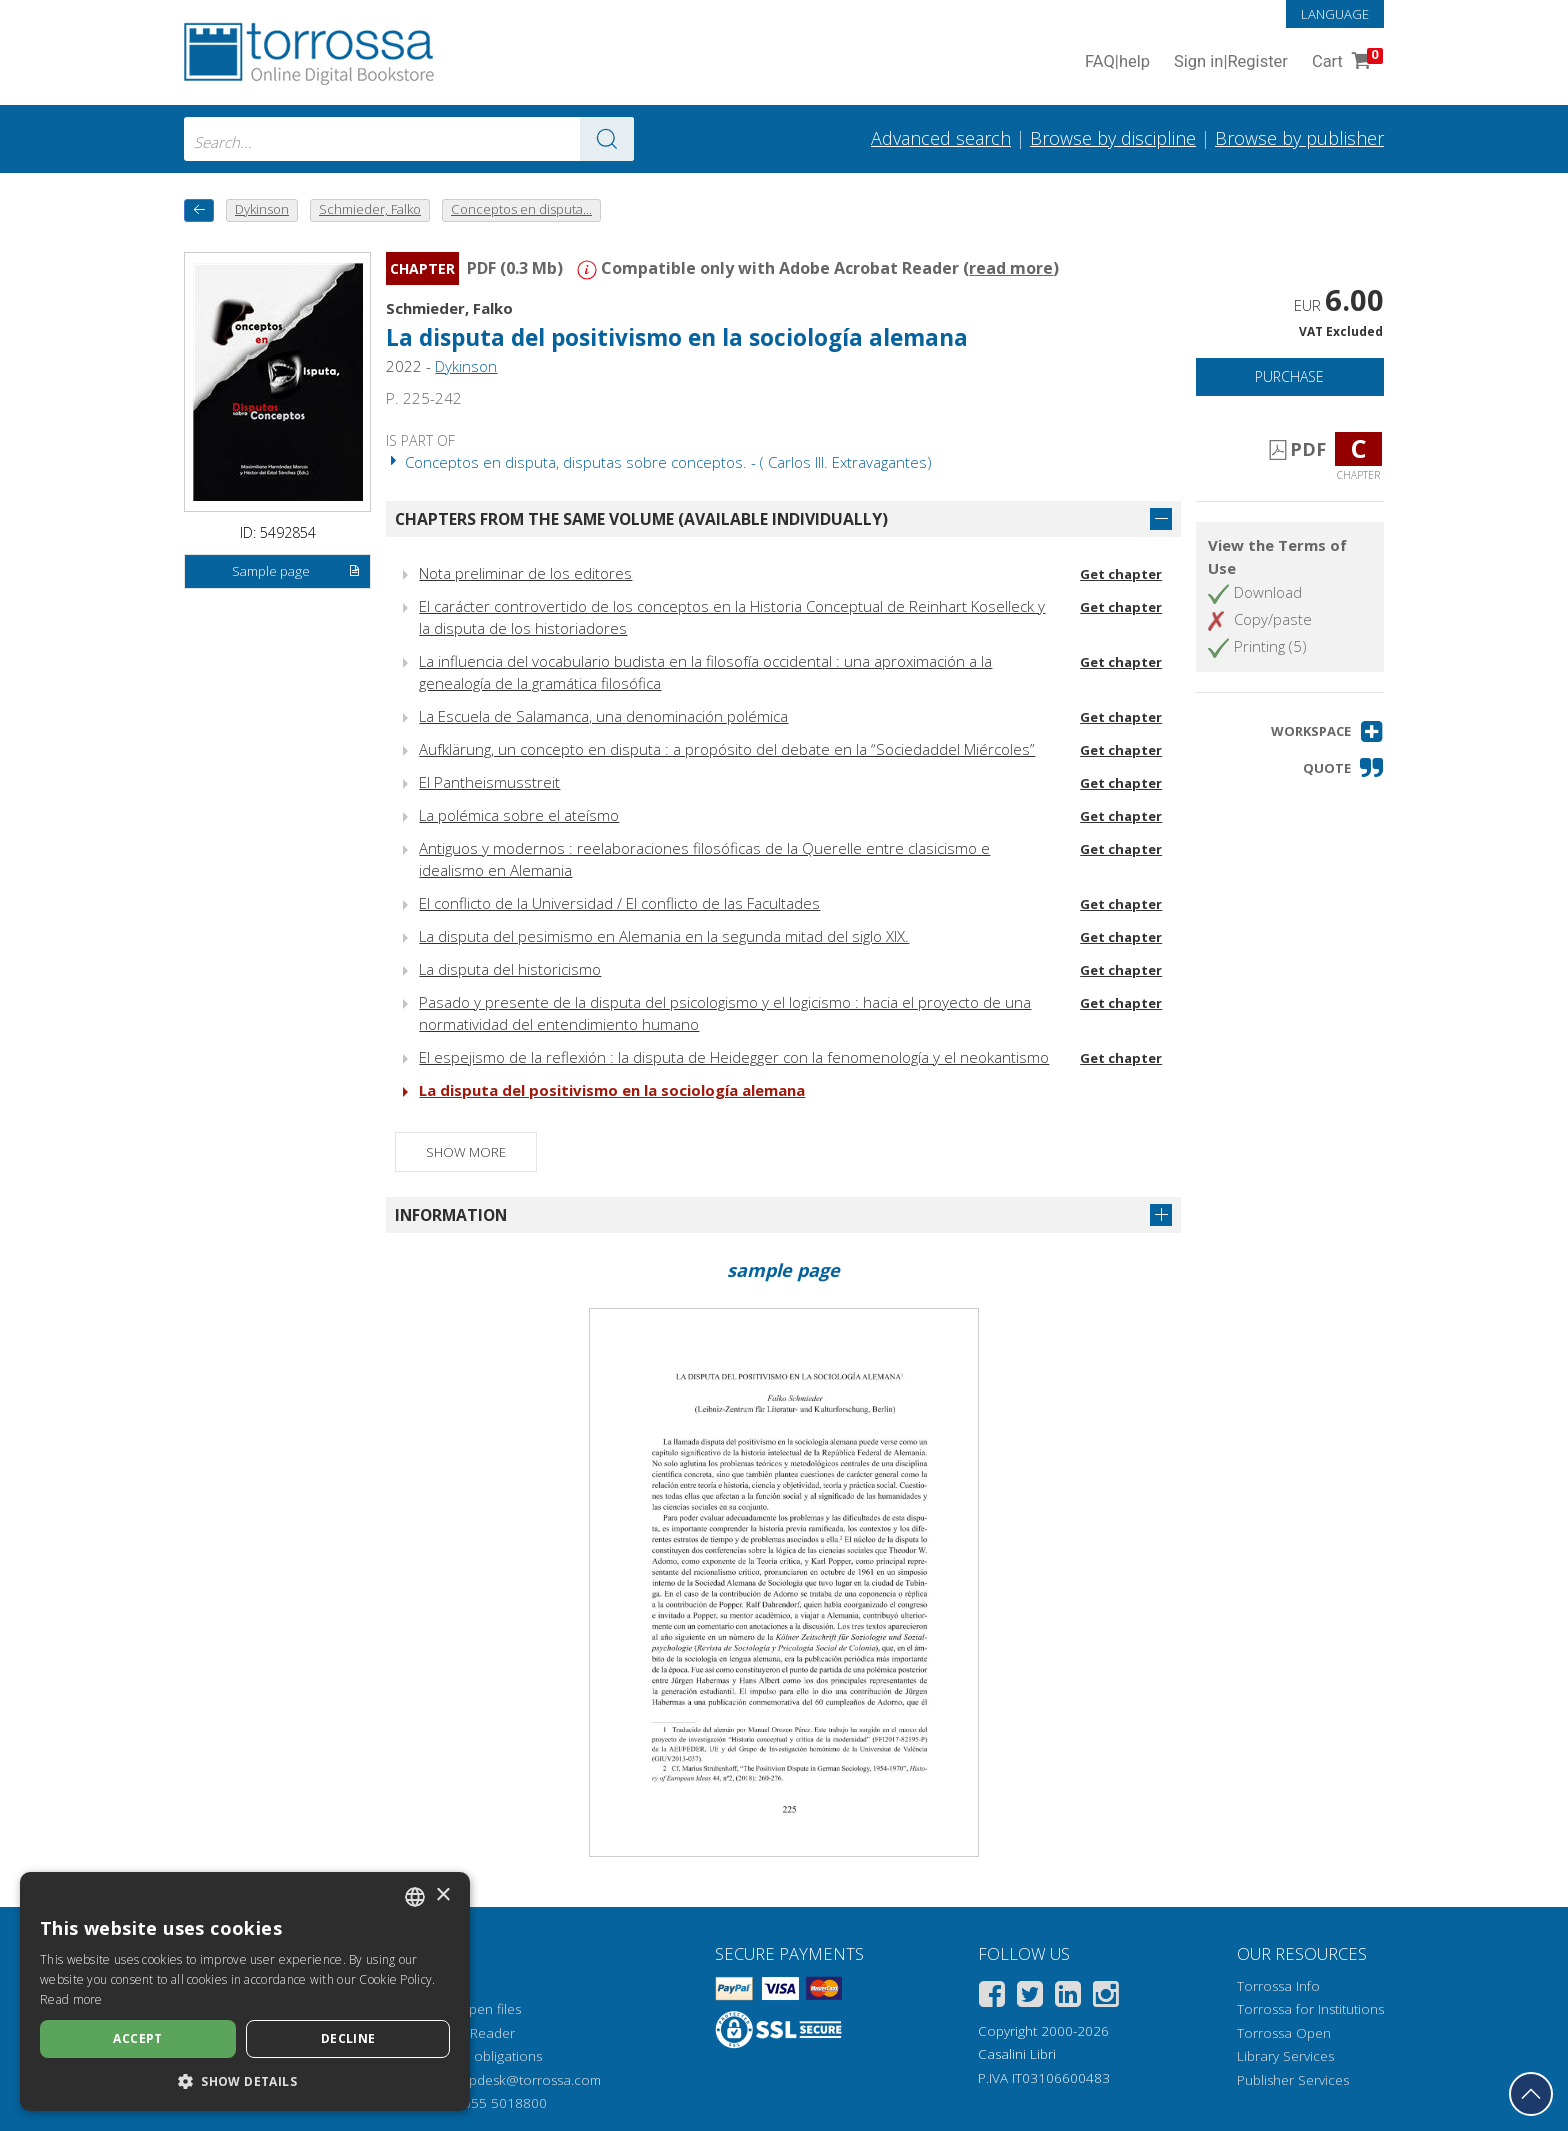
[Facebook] (992, 1997)
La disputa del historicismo (510, 969)
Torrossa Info (1278, 1986)
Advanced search (941, 138)
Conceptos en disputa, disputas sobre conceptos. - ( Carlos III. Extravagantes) (659, 462)
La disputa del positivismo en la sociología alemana (677, 337)
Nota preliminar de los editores (525, 573)
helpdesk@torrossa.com (525, 2080)
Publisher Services (1293, 2080)
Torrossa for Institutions (1310, 2009)
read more (1011, 268)
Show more (466, 1152)
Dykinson (466, 366)
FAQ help (1117, 62)
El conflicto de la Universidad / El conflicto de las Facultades (619, 903)
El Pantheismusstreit (489, 782)
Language (1335, 14)
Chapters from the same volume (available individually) (641, 519)
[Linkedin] (1068, 1997)
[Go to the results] (607, 139)
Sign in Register (1231, 62)
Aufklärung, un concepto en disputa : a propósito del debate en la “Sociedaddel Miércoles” (727, 749)
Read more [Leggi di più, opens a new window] (71, 1999)
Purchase (1289, 376)
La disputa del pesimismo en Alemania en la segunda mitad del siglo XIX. (664, 936)
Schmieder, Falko (449, 308)
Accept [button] (137, 2038)
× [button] (442, 1895)
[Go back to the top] (1531, 2094)
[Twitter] (1030, 1997)
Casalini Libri (1017, 2054)
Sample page (296, 572)
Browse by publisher (1299, 138)
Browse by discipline (1113, 138)
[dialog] (245, 1991)
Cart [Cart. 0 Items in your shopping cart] (1345, 62)
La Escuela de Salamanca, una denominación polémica (603, 716)
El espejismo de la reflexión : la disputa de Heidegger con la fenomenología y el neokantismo (734, 1057)
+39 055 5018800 (491, 2103)
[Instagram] (1106, 1997)
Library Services (1285, 2056)
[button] (1327, 731)
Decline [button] (348, 2038)
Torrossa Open (1284, 2033)
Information (451, 1215)
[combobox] (409, 139)
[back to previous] (199, 210)
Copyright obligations (476, 2056)
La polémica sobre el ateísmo (519, 815)
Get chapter (1121, 574)
